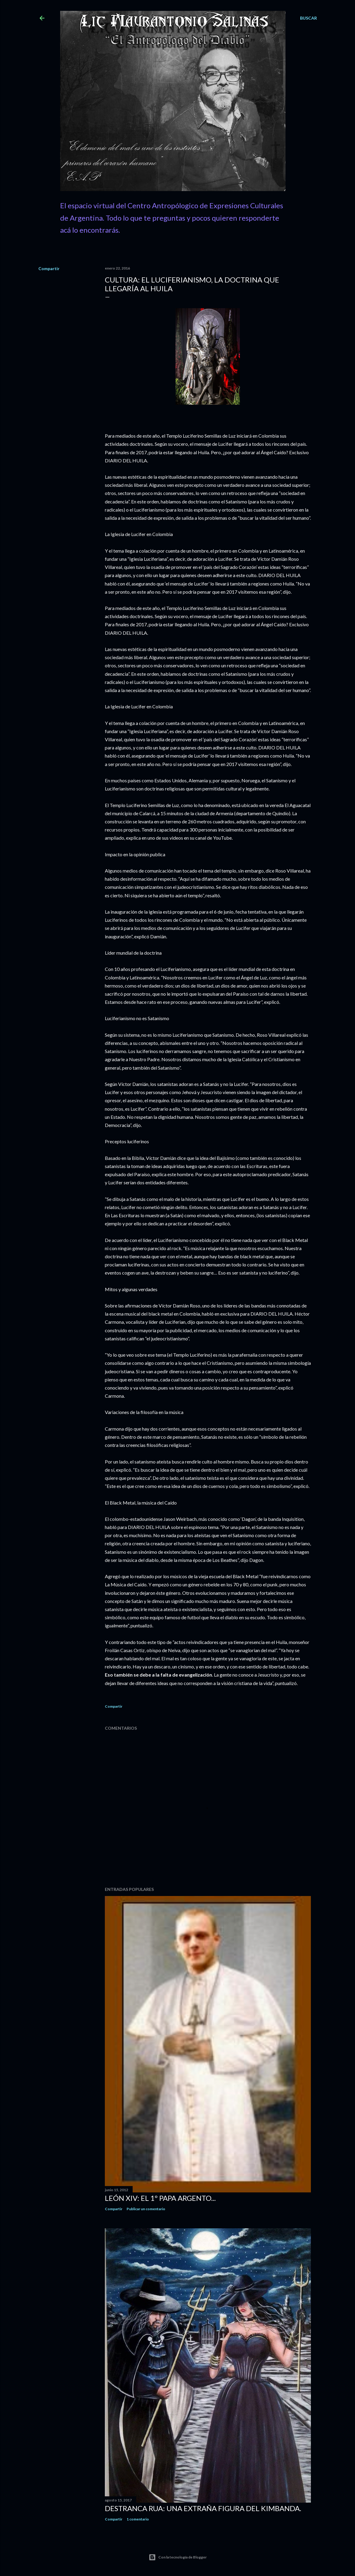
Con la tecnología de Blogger (178, 2557)
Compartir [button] (49, 268)
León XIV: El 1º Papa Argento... (160, 2198)
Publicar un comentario (146, 2209)
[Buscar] (308, 18)
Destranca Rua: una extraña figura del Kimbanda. (203, 2508)
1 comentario (138, 2519)
